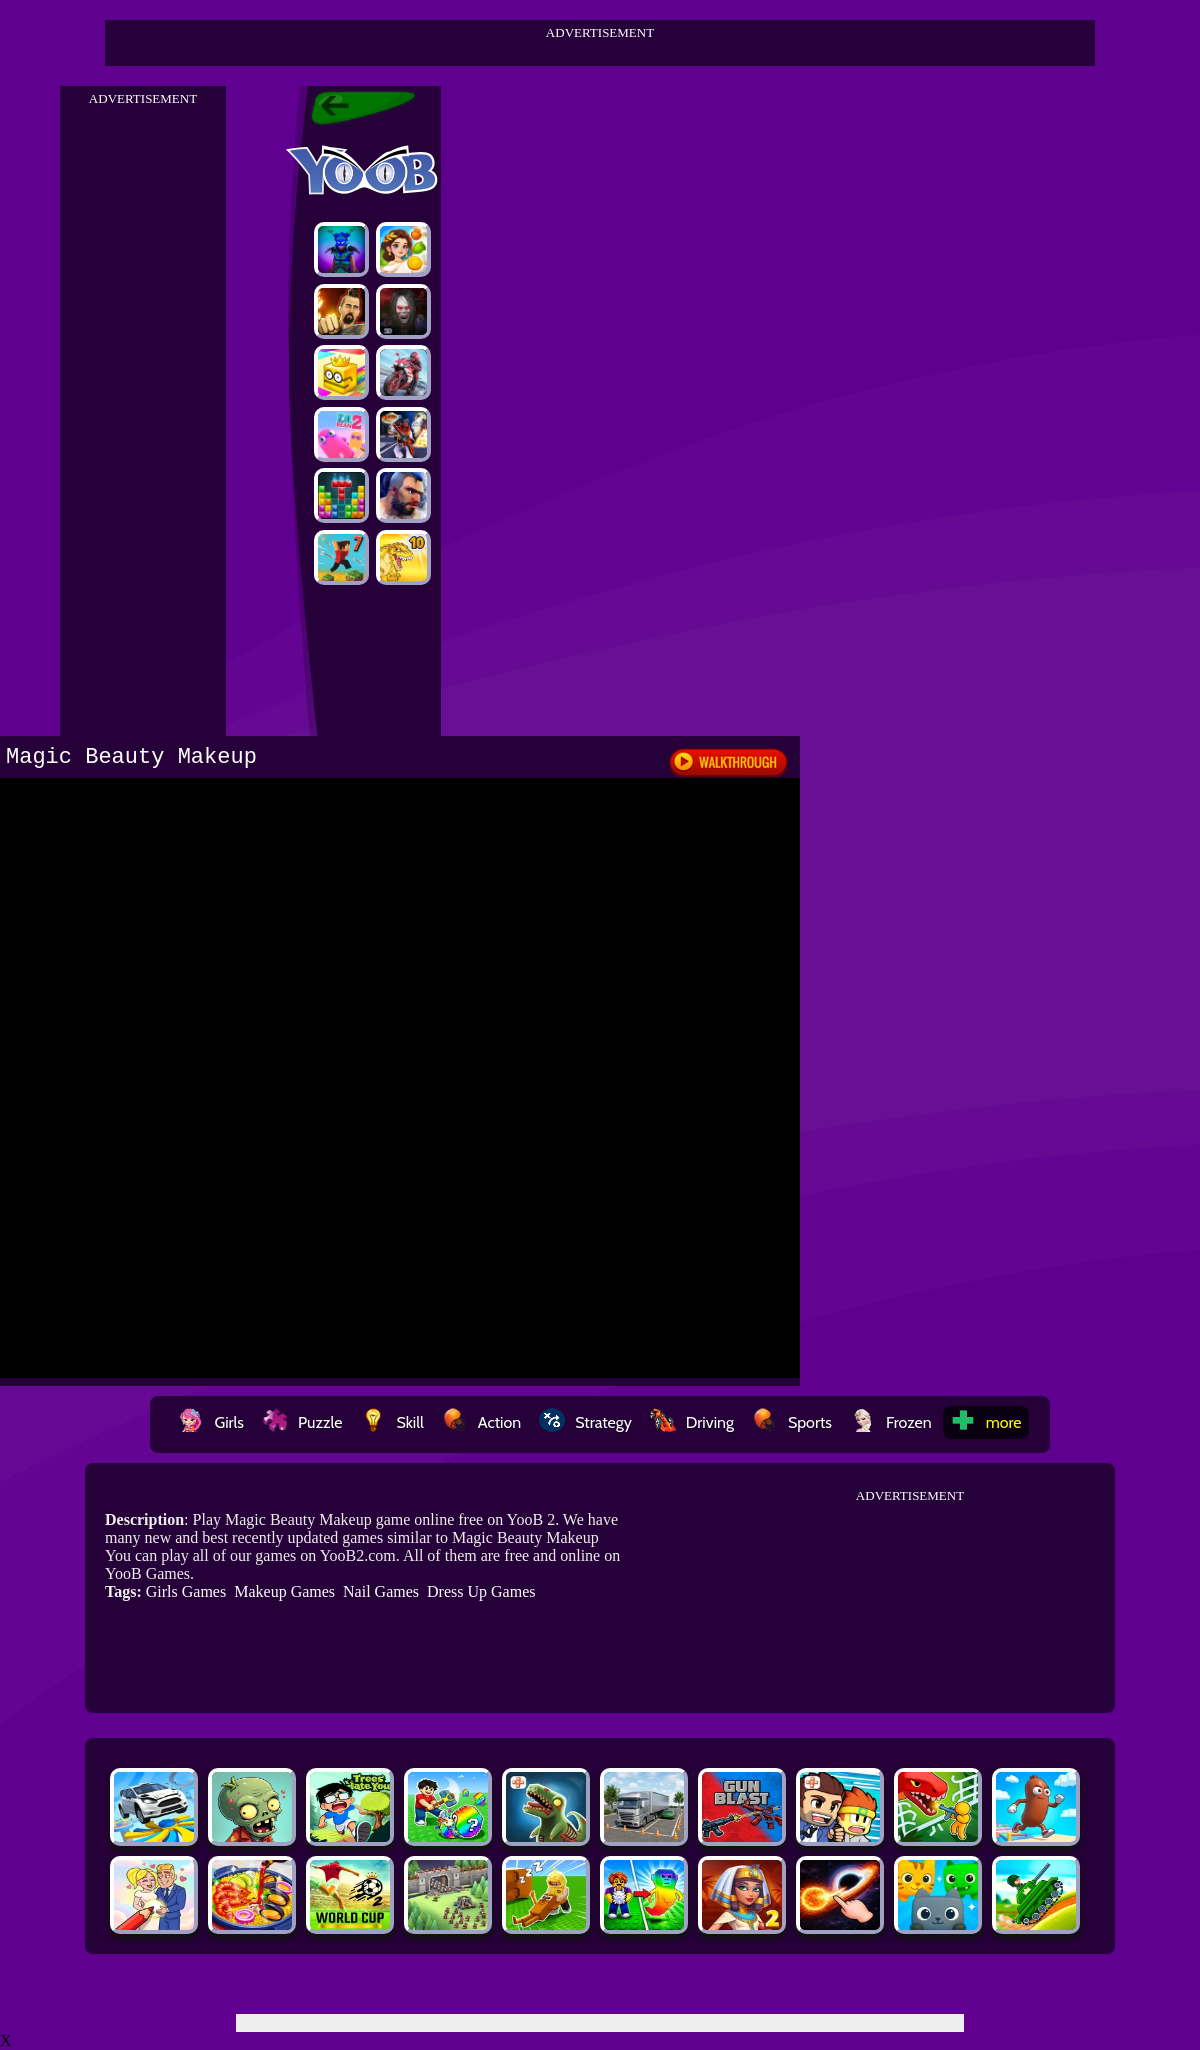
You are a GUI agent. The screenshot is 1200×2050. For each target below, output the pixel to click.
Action (481, 1422)
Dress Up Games (481, 1591)
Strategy (585, 1422)
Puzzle (302, 1422)
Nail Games (381, 1591)
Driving (692, 1422)
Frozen (891, 1422)
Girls (211, 1422)
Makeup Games (284, 1591)
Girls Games (186, 1591)
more (986, 1422)
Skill (391, 1422)
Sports (792, 1422)
